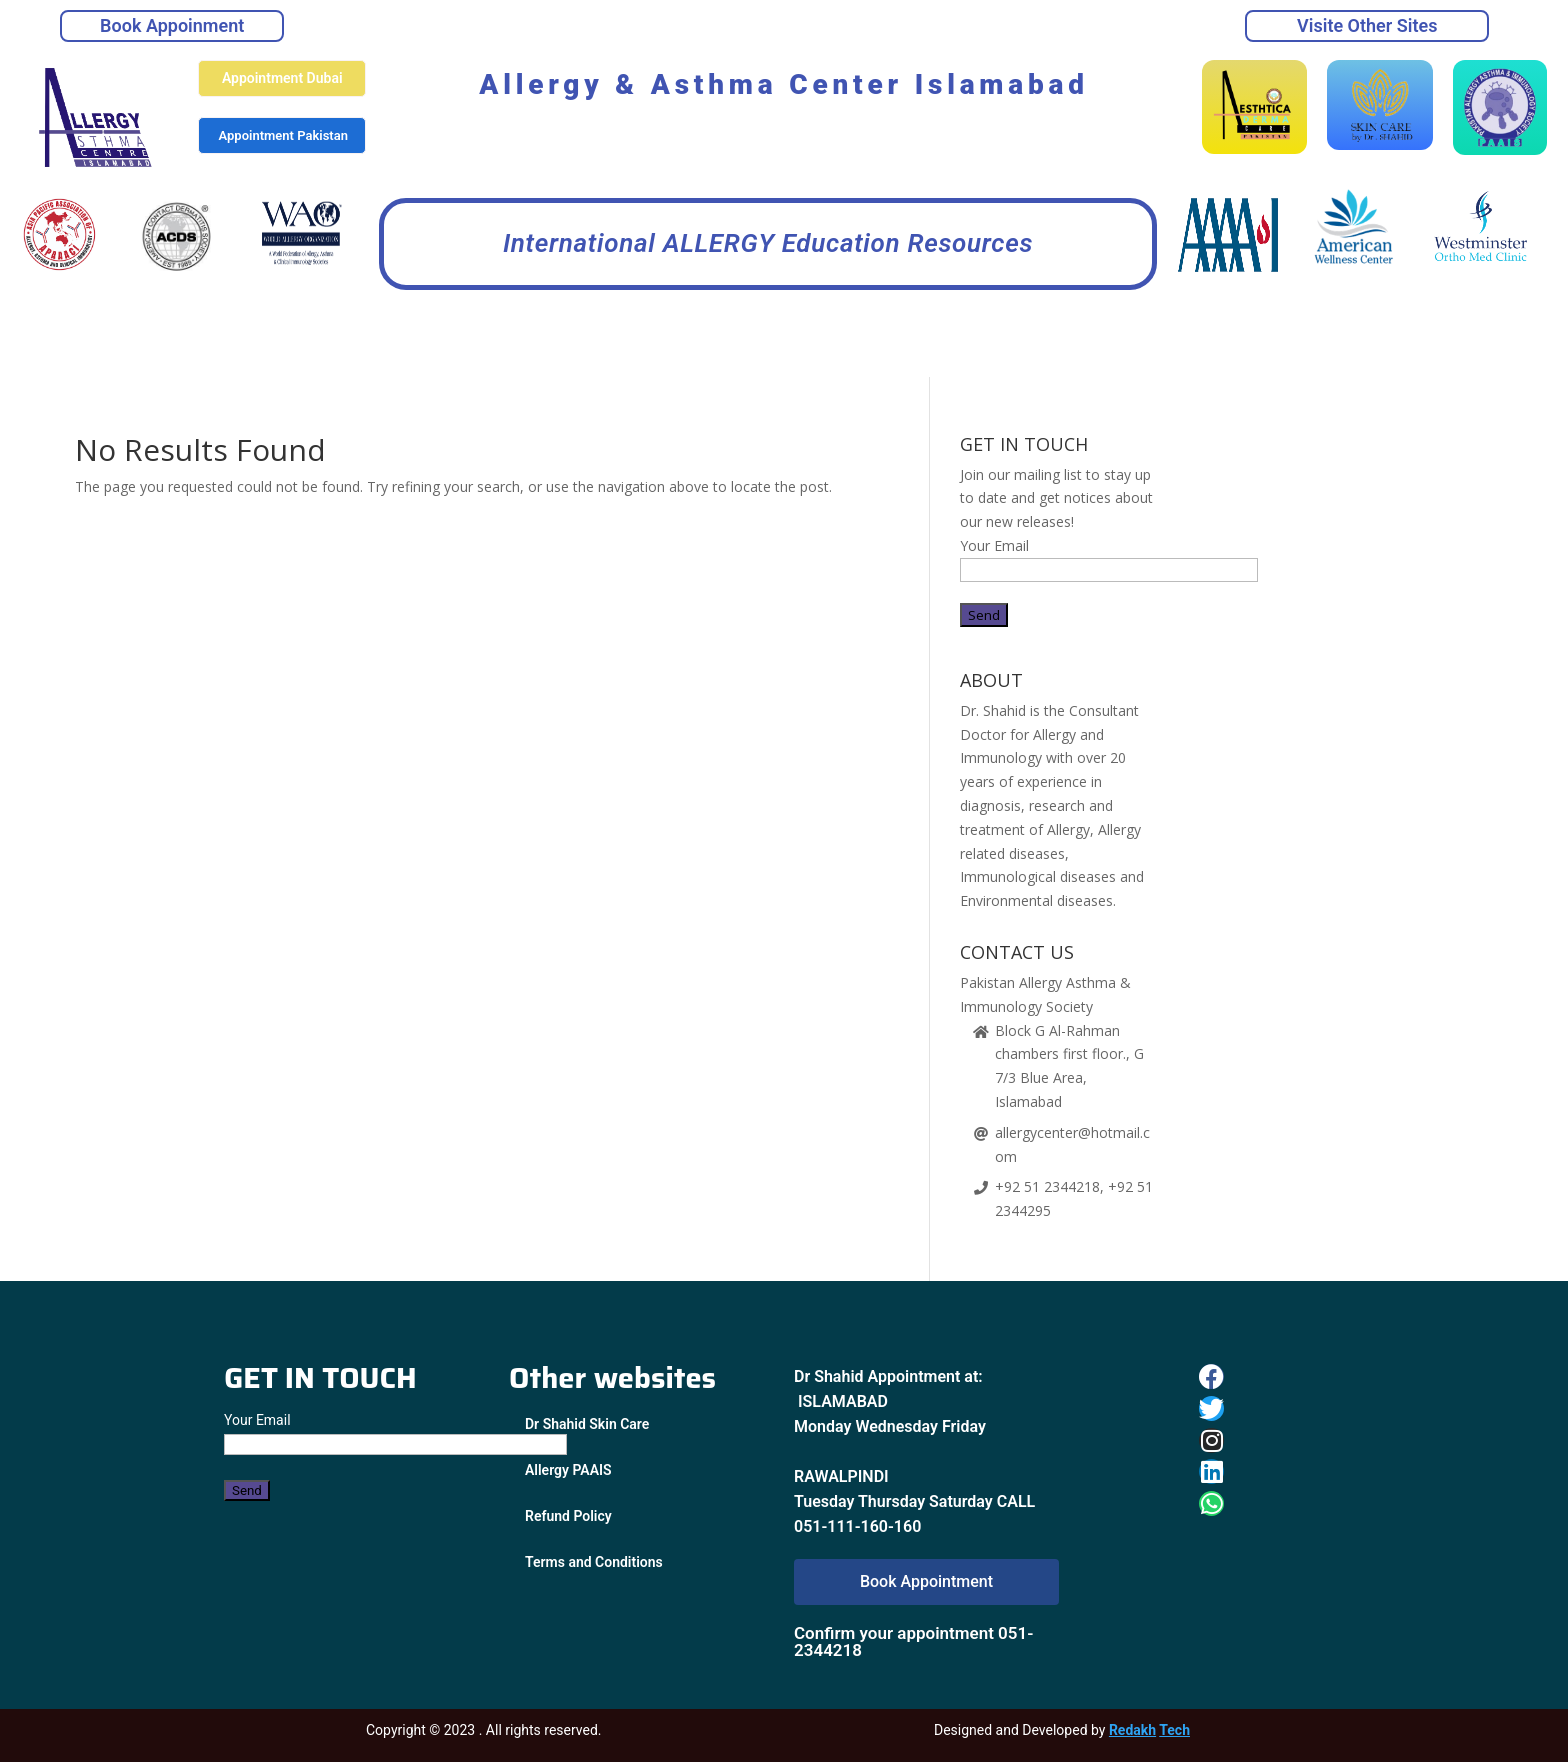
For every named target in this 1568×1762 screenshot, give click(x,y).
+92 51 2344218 (1047, 1186)
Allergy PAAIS (568, 1470)
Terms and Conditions (594, 1562)
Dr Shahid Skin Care (587, 1424)
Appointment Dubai (282, 78)
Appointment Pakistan (283, 135)
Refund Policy (568, 1516)
